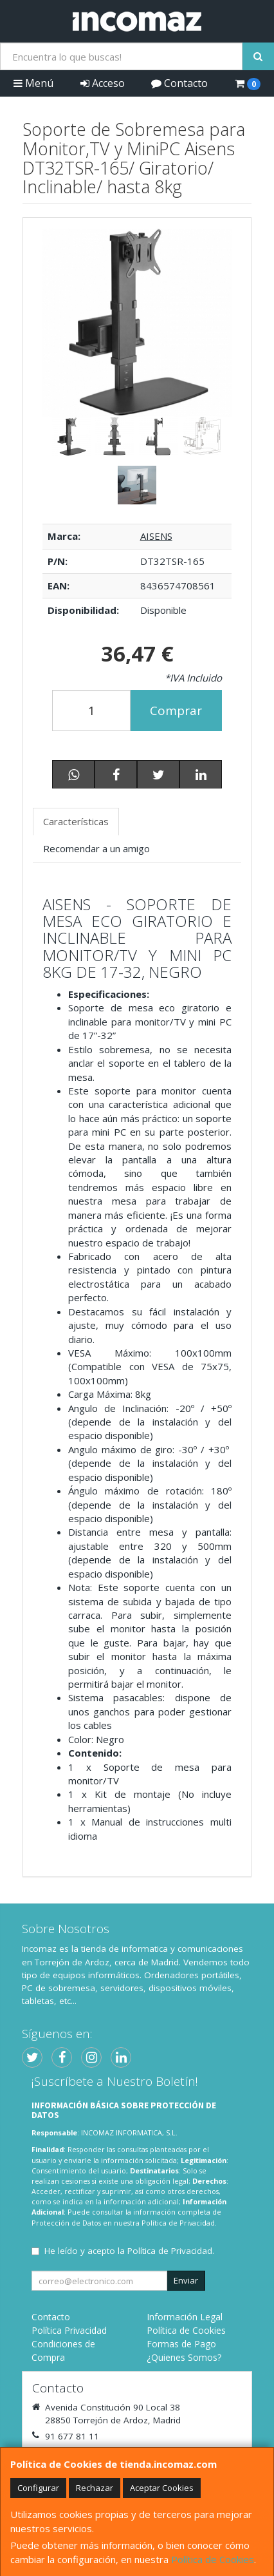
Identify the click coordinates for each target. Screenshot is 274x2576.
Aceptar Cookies (162, 2488)
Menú (33, 83)
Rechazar (94, 2488)
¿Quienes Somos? (184, 2357)
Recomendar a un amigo (96, 848)
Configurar (38, 2488)
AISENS (156, 536)
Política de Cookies (212, 2559)
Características (76, 821)
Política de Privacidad (178, 2223)
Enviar (186, 2280)
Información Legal (185, 2317)
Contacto (179, 83)
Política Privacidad (69, 2330)
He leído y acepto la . (129, 2250)
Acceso (102, 83)
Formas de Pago (181, 2344)
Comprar (176, 710)
